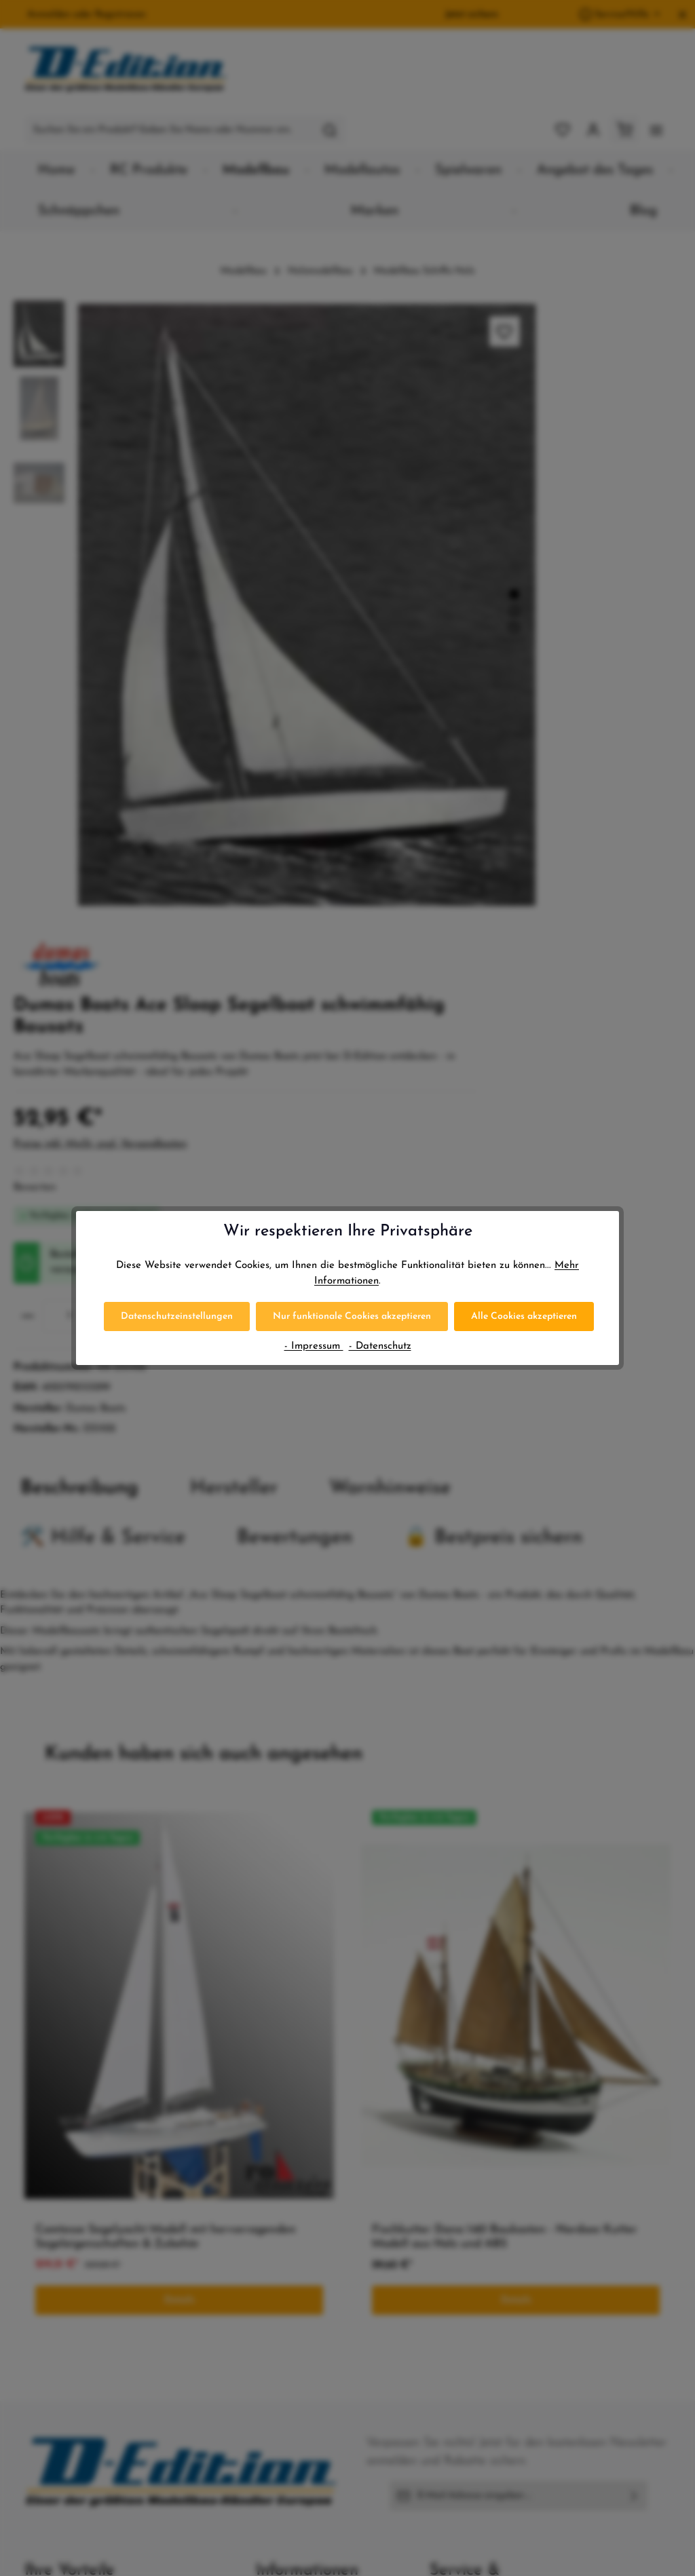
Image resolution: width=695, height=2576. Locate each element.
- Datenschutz (380, 1346)
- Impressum (313, 1346)
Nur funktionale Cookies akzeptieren (352, 1316)
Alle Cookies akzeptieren (524, 1316)
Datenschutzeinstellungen (177, 1316)
